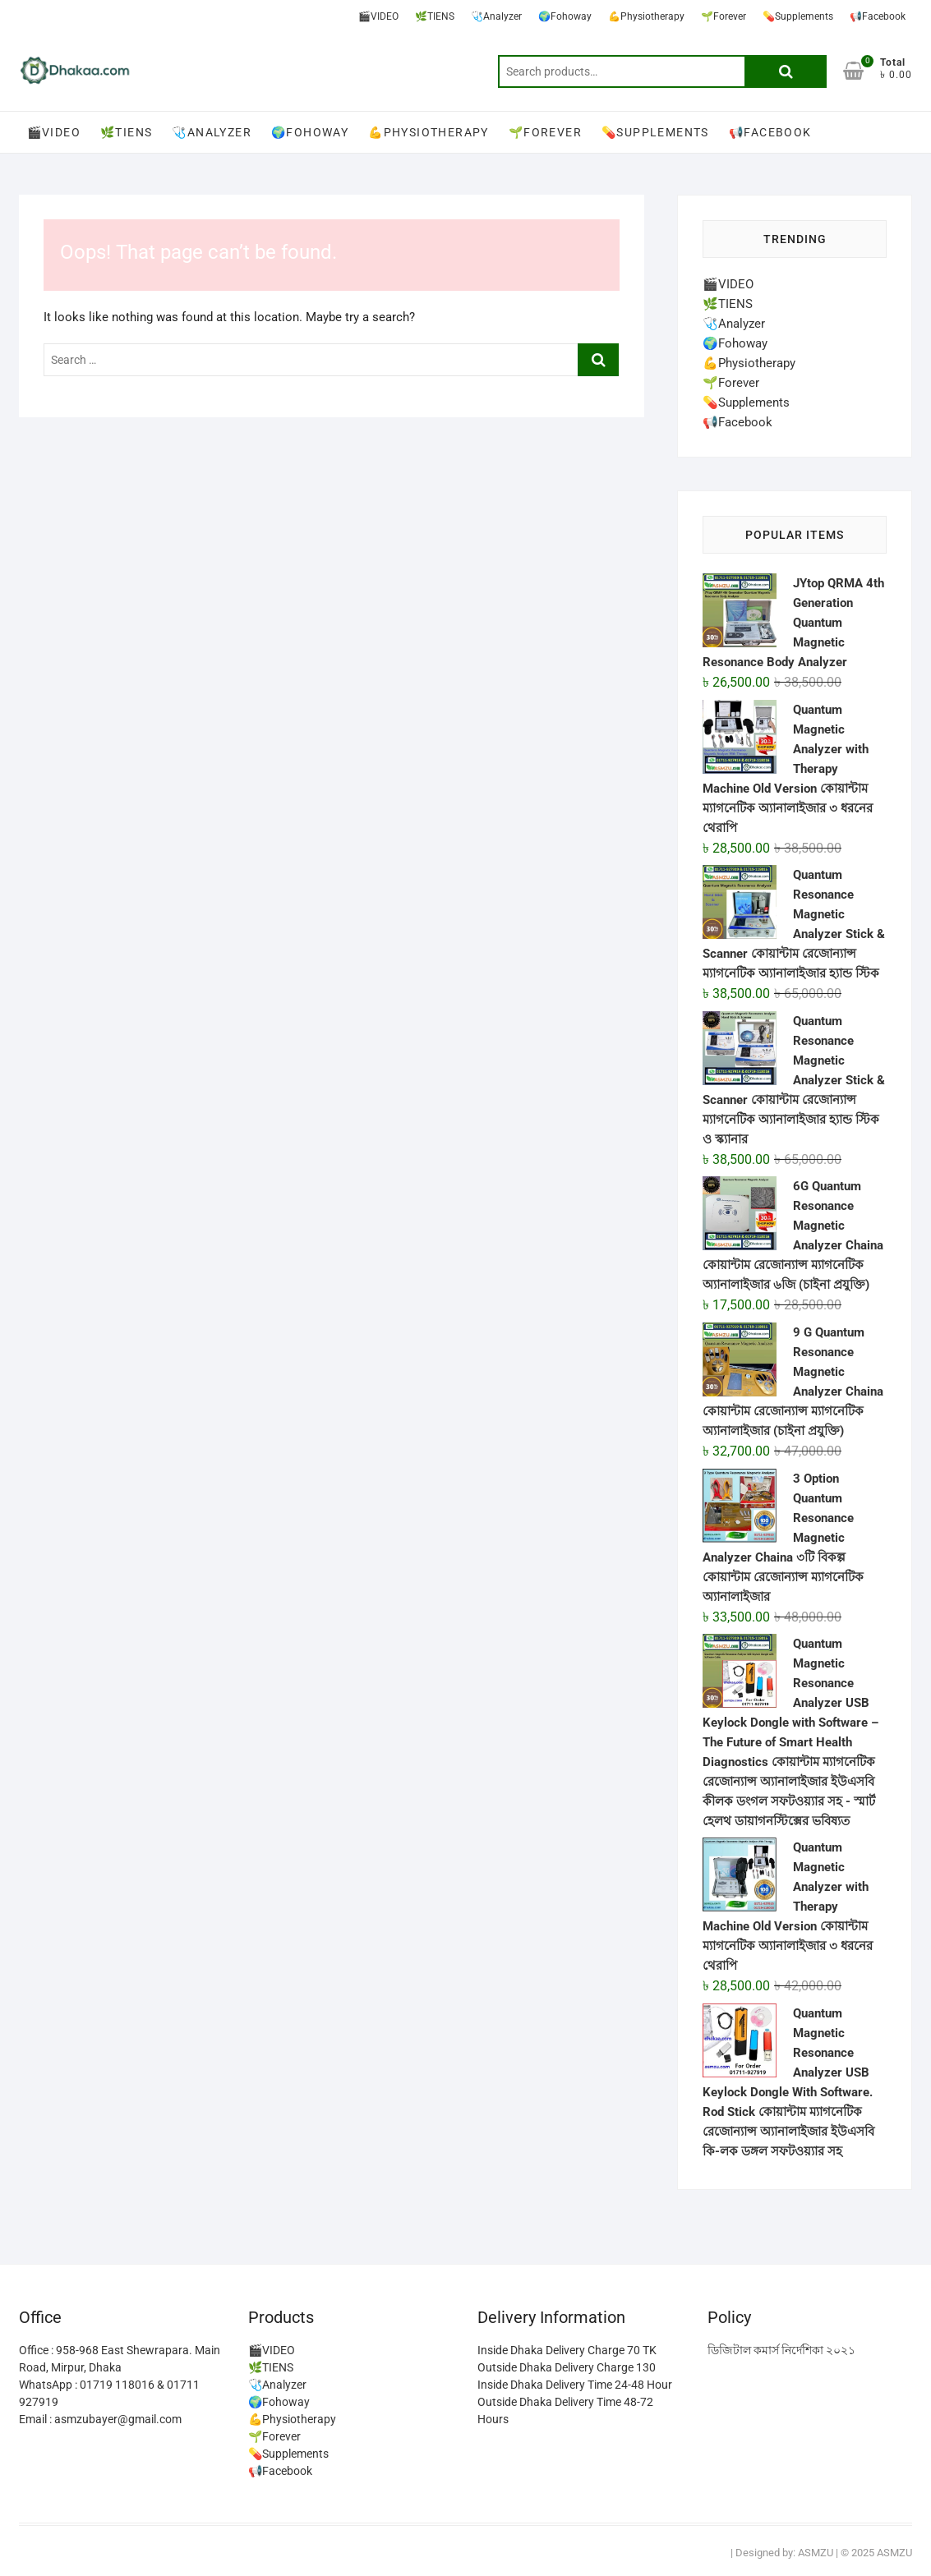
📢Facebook (878, 16)
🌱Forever (723, 16)
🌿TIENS (434, 16)
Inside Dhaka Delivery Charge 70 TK (567, 2350)
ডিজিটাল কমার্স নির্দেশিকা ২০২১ (781, 2350)
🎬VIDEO (378, 16)
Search (785, 71)
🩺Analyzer (496, 16)
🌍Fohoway (565, 16)
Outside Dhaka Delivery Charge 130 (566, 2367)
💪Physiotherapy (646, 16)
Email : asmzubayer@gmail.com (100, 2419)
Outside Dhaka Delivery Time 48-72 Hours (565, 2410)
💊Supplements (798, 16)
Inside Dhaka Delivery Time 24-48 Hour (574, 2384)
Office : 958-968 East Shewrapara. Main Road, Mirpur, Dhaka (119, 2359)
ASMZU (815, 2552)
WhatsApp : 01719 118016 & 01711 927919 (109, 2393)
